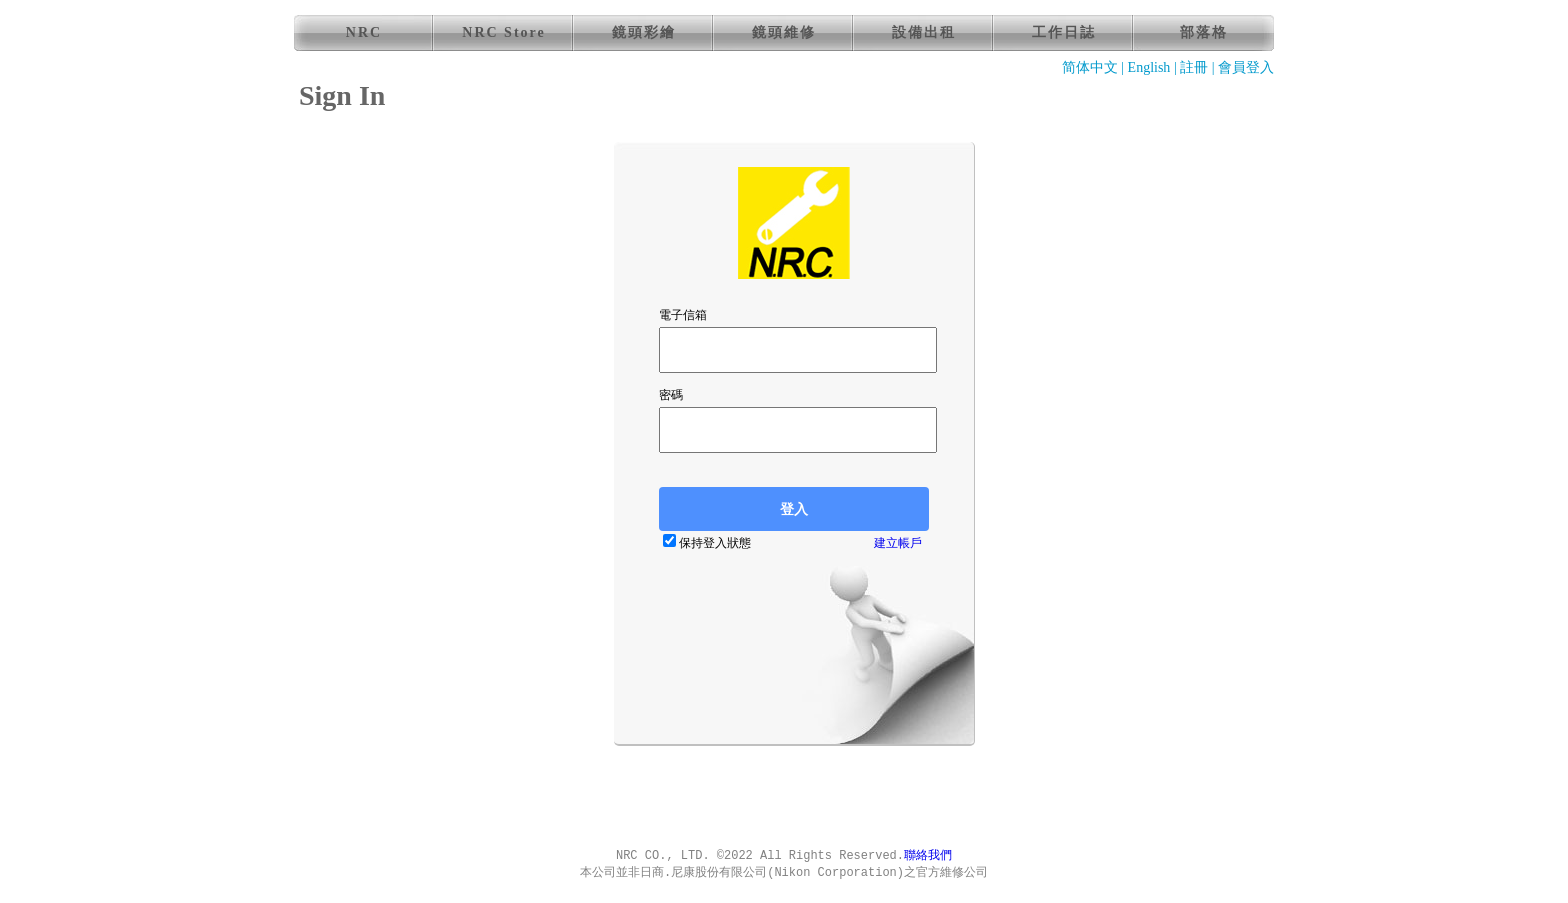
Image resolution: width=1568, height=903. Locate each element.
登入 (794, 509)
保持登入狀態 (715, 543)
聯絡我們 (928, 856)
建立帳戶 (898, 543)
